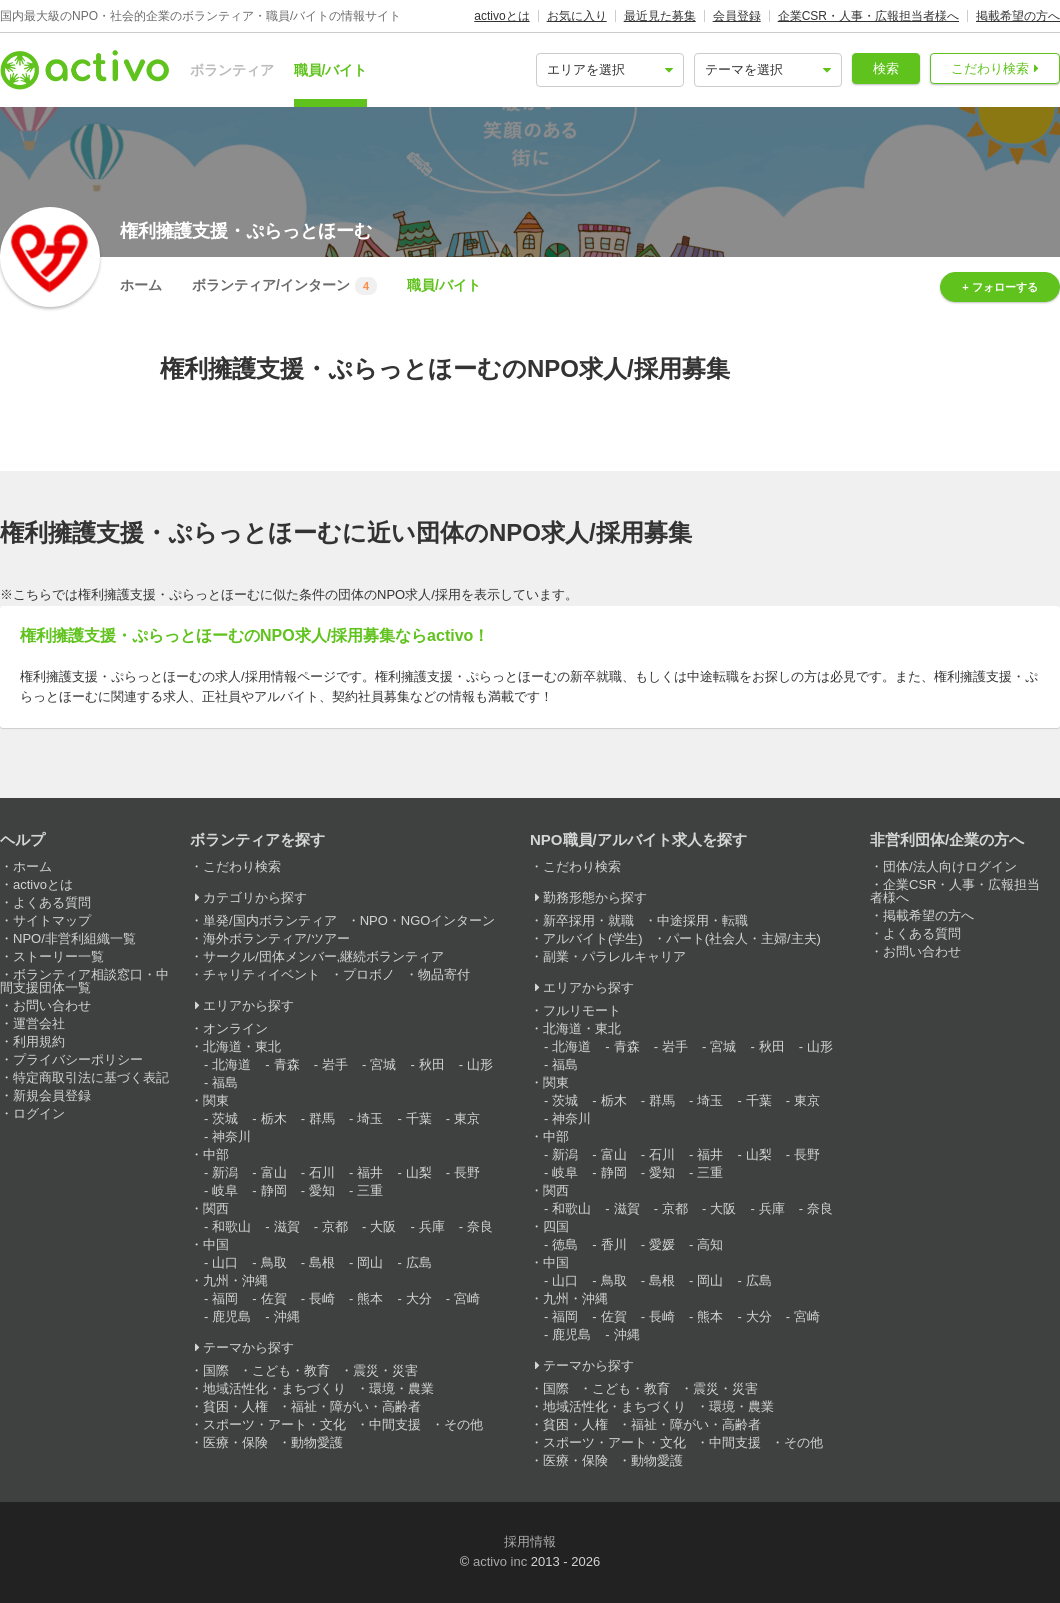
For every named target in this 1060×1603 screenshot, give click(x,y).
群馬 (322, 1118)
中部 (216, 1154)
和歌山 (231, 1226)
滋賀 (287, 1226)
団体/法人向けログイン (950, 866)
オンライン (235, 1028)
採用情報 (530, 1541)
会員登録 (737, 16)
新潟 (225, 1172)
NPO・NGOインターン (428, 920)
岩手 (335, 1064)
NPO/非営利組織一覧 (74, 938)
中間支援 (395, 1424)
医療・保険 (235, 1442)
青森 (287, 1064)
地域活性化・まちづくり (274, 1388)
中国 (216, 1244)
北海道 (231, 1064)
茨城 (225, 1118)
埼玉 (370, 1118)
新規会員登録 (52, 1095)
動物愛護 (317, 1442)
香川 (614, 1244)
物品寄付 (444, 974)
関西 (216, 1208)
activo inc (500, 1561)
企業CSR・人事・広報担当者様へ (868, 16)
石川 (322, 1172)
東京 (467, 1118)
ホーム (141, 285)
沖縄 (287, 1316)
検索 (886, 68)
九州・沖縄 (235, 1280)
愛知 (322, 1190)
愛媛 (662, 1244)
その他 (463, 1424)
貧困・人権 (235, 1406)
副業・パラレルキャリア (614, 956)
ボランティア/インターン (284, 286)
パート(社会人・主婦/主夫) (743, 938)
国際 (216, 1370)
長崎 (322, 1298)
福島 (225, 1082)
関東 (216, 1100)
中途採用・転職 (702, 920)
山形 (480, 1064)
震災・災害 (385, 1370)
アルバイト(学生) (593, 938)
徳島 (565, 1244)
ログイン (39, 1113)
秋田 (432, 1064)
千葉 (419, 1118)
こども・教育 (291, 1370)
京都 (335, 1226)
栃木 (274, 1118)
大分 (419, 1298)
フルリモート (582, 1010)
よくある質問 (52, 902)
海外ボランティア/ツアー (276, 938)
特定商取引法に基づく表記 (91, 1077)
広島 (419, 1262)
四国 (556, 1226)
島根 (322, 1262)
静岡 (274, 1190)
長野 (467, 1172)
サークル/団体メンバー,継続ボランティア (323, 956)
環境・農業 (401, 1388)
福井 (370, 1172)
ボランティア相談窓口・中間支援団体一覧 (84, 981)
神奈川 (231, 1136)
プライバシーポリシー (78, 1059)
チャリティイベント (261, 974)
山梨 (419, 1172)
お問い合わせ (52, 1005)
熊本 (370, 1298)
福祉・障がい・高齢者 (356, 1406)
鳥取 (274, 1262)
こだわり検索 (990, 68)
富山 (274, 1172)
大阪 (383, 1226)
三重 (370, 1190)
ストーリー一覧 (58, 956)
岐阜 (225, 1190)
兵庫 (432, 1226)
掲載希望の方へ (1018, 16)
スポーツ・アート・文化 (274, 1424)
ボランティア (232, 70)
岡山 (370, 1262)
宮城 (383, 1064)
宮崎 (467, 1298)
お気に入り (577, 16)
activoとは (501, 16)
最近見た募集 (660, 16)
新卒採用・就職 (588, 920)
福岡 (225, 1298)
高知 (710, 1244)
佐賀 (274, 1298)
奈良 (480, 1226)
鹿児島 (231, 1316)
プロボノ (369, 974)
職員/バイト (331, 70)
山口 (225, 1262)
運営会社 (39, 1023)
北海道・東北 (242, 1046)
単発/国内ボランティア (270, 920)
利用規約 (39, 1041)
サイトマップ (52, 920)
